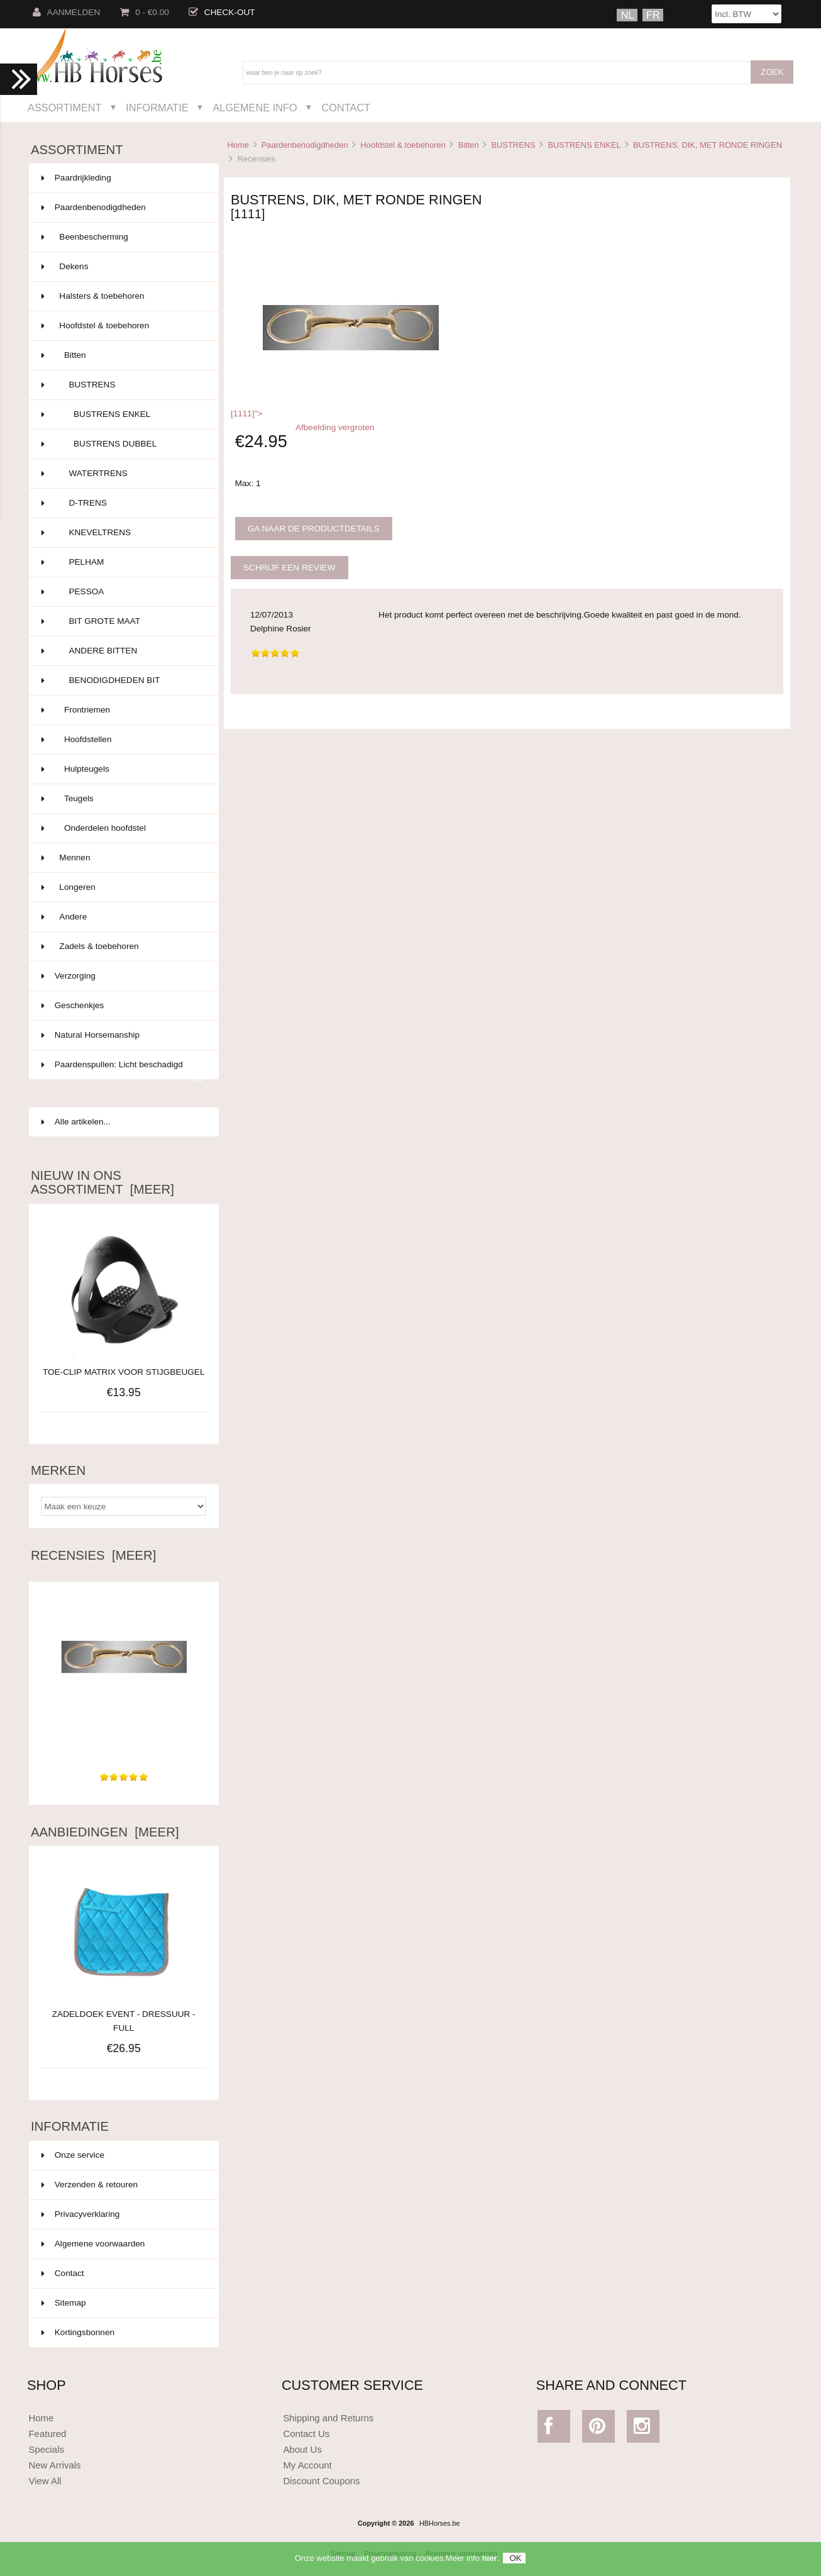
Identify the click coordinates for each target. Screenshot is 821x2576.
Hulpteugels (122, 769)
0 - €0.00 (144, 12)
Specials (46, 2449)
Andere (122, 917)
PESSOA (122, 592)
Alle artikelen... (76, 1121)
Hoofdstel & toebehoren (403, 145)
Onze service (72, 2155)
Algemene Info (254, 107)
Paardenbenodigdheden (305, 145)
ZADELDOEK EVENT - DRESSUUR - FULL (124, 2014)
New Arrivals (54, 2465)
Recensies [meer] (93, 1555)
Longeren (122, 887)
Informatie (157, 107)
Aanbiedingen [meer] (105, 1832)
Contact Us (306, 2433)
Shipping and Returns (328, 2417)
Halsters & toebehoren (122, 296)
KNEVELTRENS (122, 533)
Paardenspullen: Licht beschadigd (122, 1070)
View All (44, 2480)
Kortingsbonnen (77, 2332)
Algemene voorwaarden (93, 2243)
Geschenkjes (122, 1006)
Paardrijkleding (122, 178)
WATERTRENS (122, 473)
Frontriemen (122, 710)
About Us (302, 2449)
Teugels (122, 799)
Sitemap (63, 2302)
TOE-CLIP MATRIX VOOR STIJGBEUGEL (124, 1372)
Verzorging (122, 976)
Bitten (468, 145)
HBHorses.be (439, 2523)
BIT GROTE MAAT (122, 621)
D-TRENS (122, 503)
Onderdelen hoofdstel (122, 828)
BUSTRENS (513, 145)
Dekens (122, 267)
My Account (307, 2465)
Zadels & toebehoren (122, 946)
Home (237, 145)
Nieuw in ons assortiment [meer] (102, 1182)
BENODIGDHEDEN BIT (122, 680)
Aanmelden (67, 12)
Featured (47, 2433)
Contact (345, 107)
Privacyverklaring (80, 2214)
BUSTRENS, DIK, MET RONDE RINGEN (707, 145)
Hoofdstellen (122, 740)
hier (489, 2562)
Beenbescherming (122, 237)
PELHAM (122, 562)
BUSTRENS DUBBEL (122, 444)
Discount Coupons (321, 2480)
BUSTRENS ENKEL (584, 145)
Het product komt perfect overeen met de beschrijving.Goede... (123, 1737)
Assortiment (65, 107)
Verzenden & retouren (89, 2184)
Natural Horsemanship (122, 1035)
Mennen (122, 858)
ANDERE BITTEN (122, 651)
